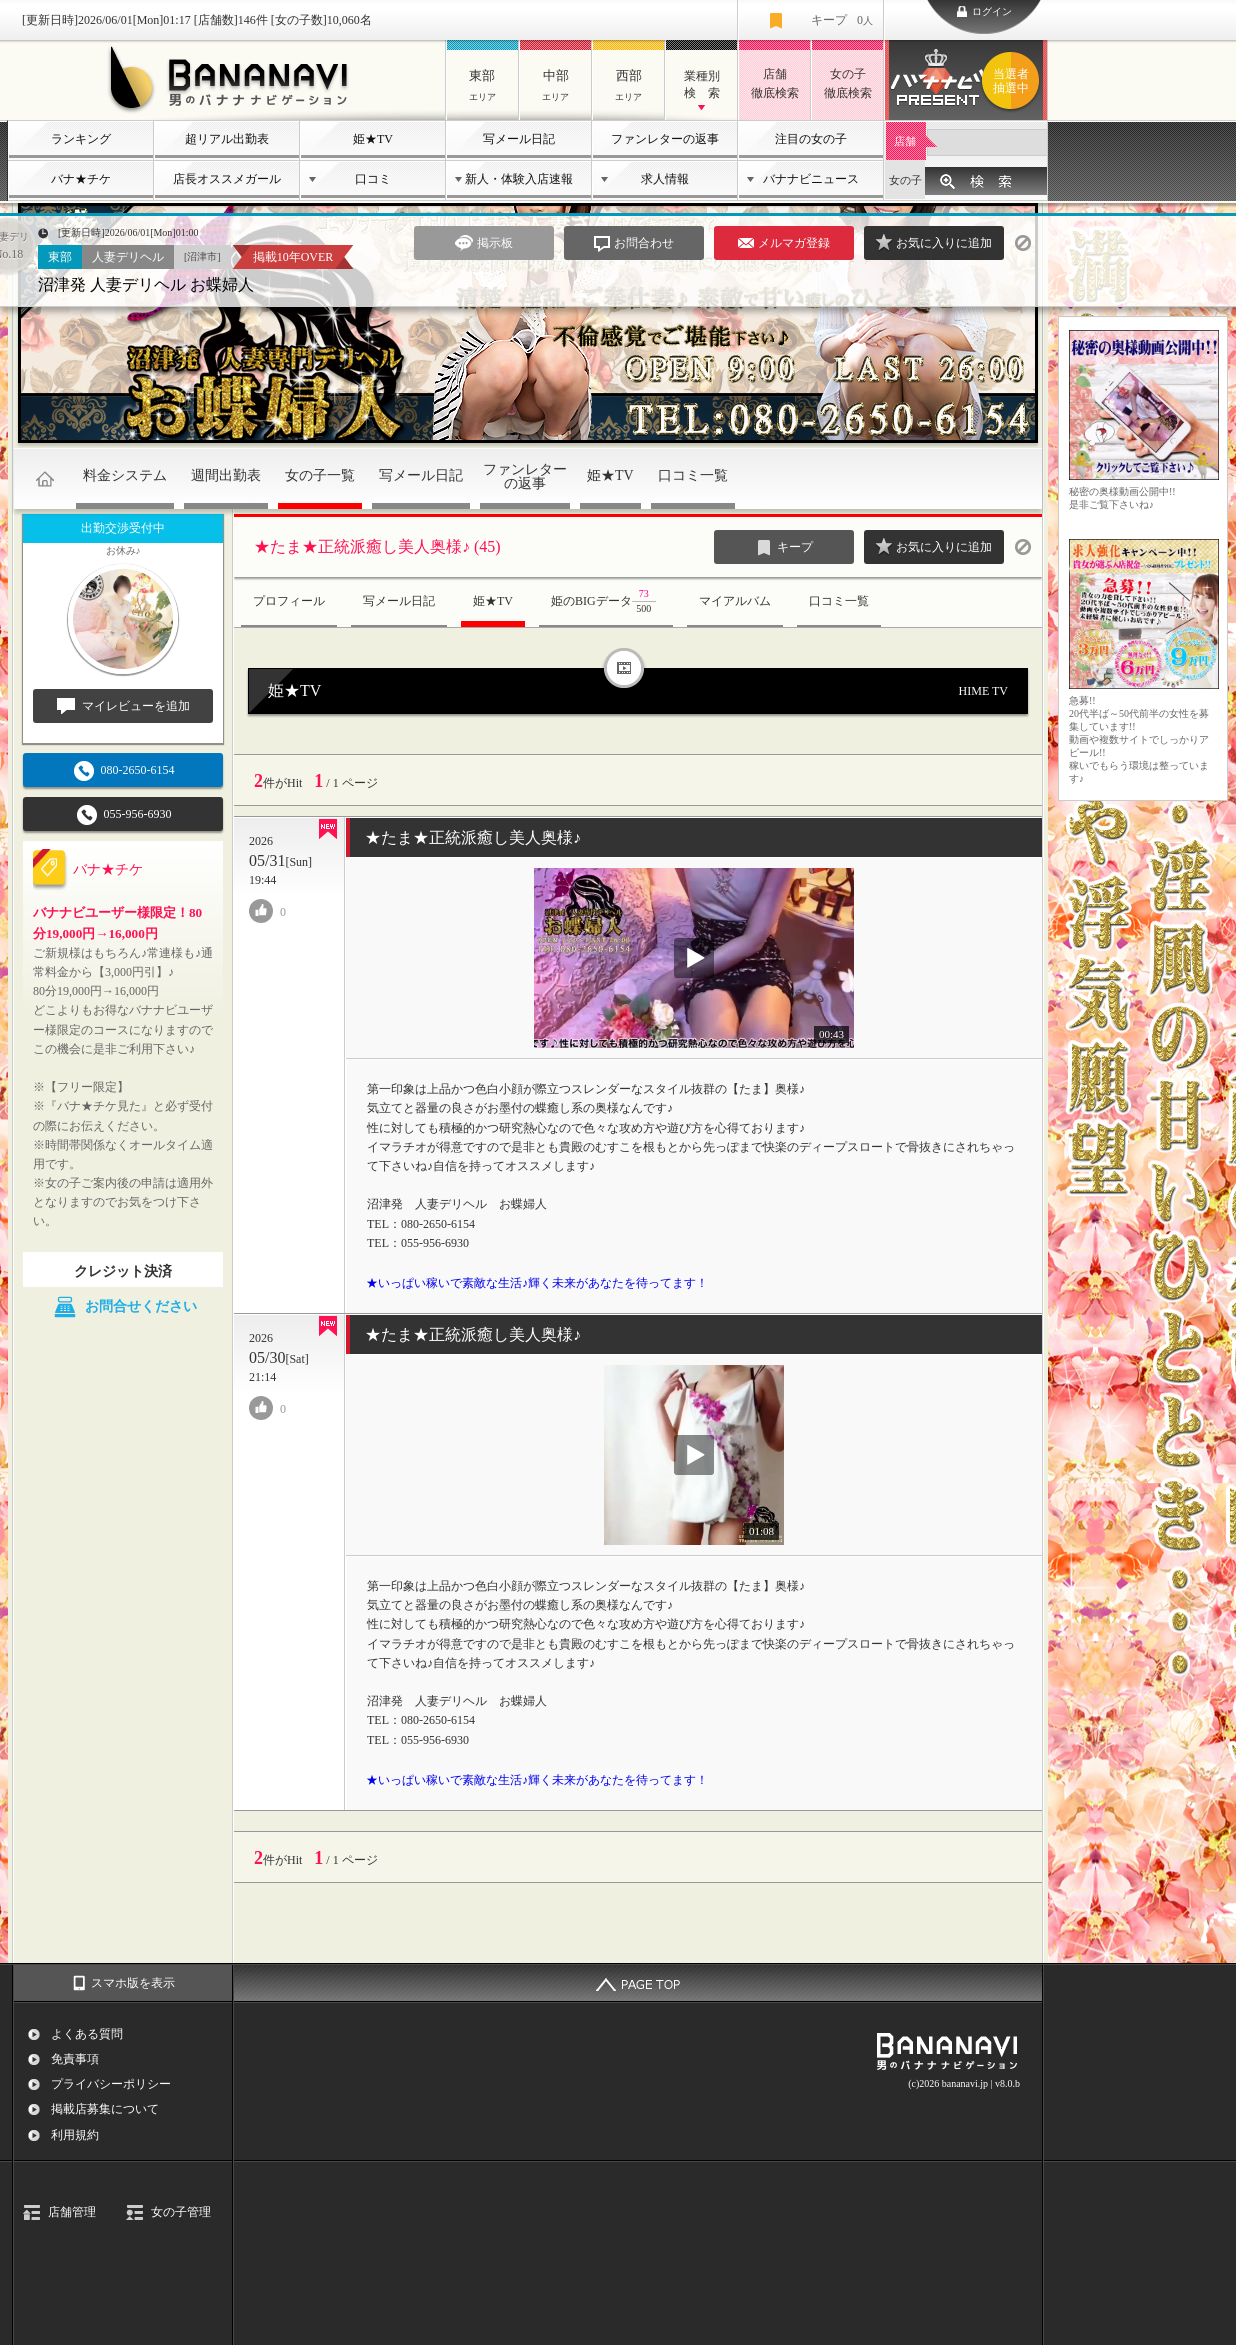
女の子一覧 (320, 475)
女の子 (905, 180)
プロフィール (289, 601)
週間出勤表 (226, 475)
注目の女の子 (811, 139)
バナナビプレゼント (1014, 81)
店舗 (905, 141)
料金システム (125, 475)
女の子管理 (181, 2212)
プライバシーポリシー (111, 2084)
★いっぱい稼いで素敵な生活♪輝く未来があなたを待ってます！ (537, 1283)
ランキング (81, 139)
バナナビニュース (811, 179)
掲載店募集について (105, 2109)
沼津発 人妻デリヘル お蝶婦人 (146, 284)
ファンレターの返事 (665, 139)
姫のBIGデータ (606, 602)
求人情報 (665, 179)
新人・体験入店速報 (519, 179)
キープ (842, 20)
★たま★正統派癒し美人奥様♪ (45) (377, 546)
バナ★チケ (81, 179)
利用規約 (75, 2135)
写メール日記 (519, 139)
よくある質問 (87, 2034)
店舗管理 (72, 2212)
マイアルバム (735, 601)
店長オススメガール (227, 179)
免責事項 (75, 2059)
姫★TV (373, 139)
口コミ (373, 179)
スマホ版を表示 (133, 1983)
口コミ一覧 (693, 475)
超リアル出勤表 (227, 139)
